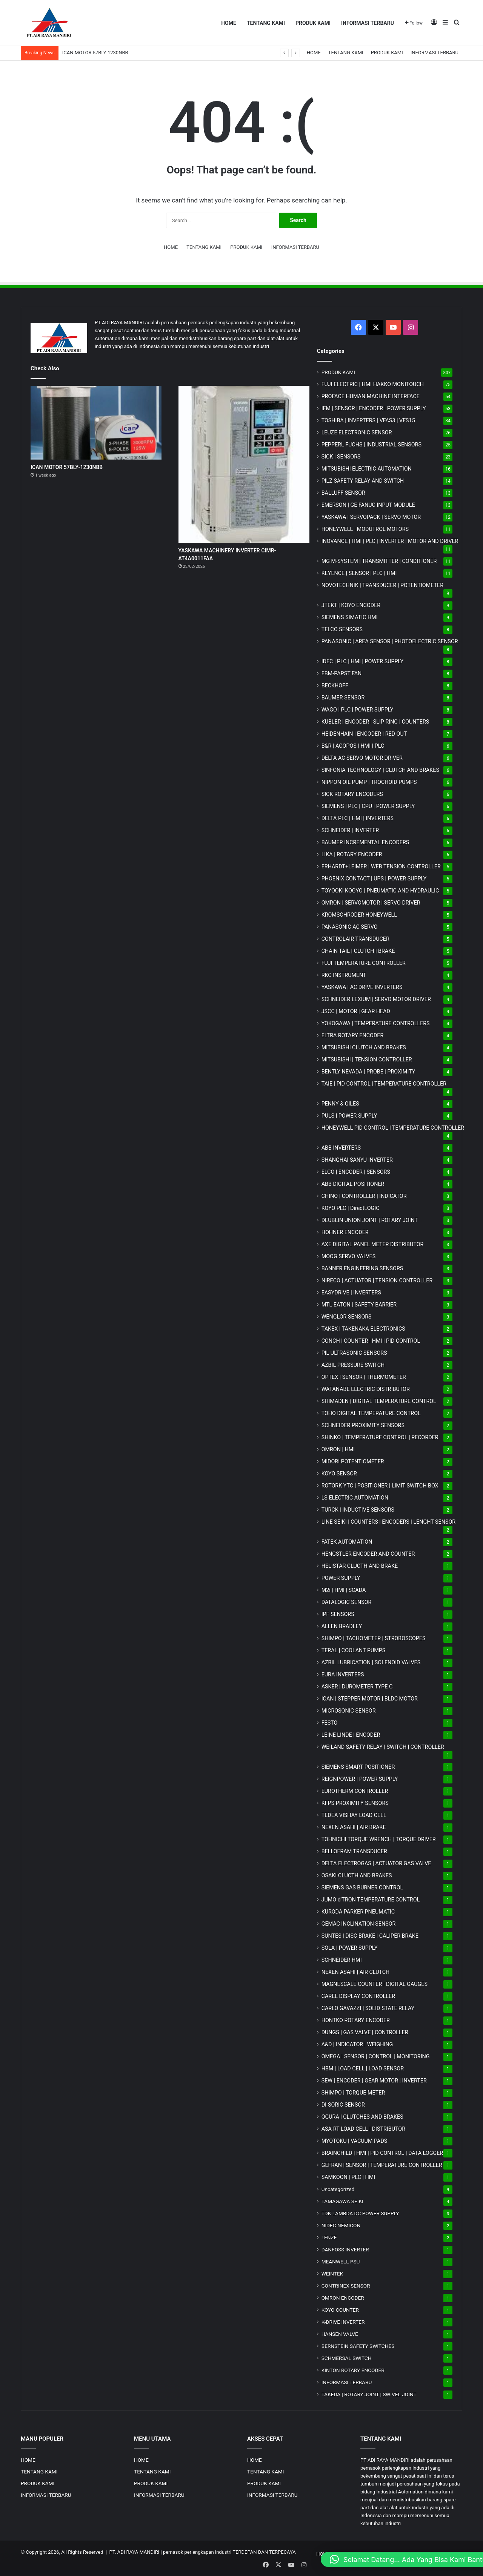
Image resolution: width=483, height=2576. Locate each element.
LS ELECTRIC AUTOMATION (354, 1498)
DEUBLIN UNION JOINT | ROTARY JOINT (369, 1220)
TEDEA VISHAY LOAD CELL (353, 1815)
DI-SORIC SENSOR (343, 2105)
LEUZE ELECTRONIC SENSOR (356, 432)
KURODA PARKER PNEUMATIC (358, 1912)
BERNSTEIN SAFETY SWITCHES (358, 2346)
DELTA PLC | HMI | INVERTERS (357, 818)
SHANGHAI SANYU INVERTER (357, 1160)
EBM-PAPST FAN (341, 673)
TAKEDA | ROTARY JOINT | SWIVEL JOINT (369, 2394)
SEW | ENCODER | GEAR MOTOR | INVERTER (374, 2081)
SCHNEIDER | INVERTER (350, 830)
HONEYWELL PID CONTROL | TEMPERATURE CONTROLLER (392, 1128)
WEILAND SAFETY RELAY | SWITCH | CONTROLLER (382, 1747)
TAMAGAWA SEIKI (342, 2201)
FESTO (329, 1723)
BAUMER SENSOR (343, 698)
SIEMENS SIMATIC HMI (349, 617)
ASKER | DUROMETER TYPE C (357, 1687)
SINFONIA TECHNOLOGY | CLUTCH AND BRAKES (380, 770)
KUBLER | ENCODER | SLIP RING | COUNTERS (375, 722)
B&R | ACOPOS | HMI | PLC (353, 746)
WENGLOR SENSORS (346, 1317)
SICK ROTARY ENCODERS (352, 794)
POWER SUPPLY (340, 1578)
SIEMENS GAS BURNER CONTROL (362, 1887)
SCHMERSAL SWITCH (346, 2358)
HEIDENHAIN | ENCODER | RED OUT (364, 734)
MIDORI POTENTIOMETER (352, 1461)
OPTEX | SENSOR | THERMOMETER (363, 1377)
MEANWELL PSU (340, 2262)
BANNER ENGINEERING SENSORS (362, 1268)
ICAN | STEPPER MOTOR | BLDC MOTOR (369, 1699)
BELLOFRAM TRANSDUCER (354, 1851)
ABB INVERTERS (341, 1148)
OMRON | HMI (338, 1449)
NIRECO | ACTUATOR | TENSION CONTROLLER (377, 1280)
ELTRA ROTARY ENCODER (352, 1035)
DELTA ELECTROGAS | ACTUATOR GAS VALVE (376, 1863)
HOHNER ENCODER (345, 1232)
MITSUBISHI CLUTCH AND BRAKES (363, 1047)
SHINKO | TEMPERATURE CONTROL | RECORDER (379, 1437)
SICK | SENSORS (341, 457)
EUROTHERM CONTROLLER (354, 1791)
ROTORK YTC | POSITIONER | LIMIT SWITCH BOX (379, 1486)
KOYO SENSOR (339, 1473)
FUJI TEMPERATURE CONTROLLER (363, 963)
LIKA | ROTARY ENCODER (351, 854)
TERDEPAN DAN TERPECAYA (263, 2552)
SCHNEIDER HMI (341, 1960)
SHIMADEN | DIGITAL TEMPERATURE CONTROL (378, 1401)
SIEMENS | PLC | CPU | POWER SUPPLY (368, 806)
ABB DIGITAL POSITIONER (353, 1184)
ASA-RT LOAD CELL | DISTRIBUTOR (363, 2129)
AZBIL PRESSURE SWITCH (353, 1365)
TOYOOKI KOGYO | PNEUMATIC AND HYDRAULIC (380, 891)
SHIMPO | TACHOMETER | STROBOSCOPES (373, 1638)
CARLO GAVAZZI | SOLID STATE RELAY (368, 2008)
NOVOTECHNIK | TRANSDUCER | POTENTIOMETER (382, 585)
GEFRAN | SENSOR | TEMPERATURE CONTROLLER (381, 2165)
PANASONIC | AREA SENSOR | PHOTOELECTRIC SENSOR (389, 641)
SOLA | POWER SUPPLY (349, 1948)
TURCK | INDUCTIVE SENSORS (357, 1510)
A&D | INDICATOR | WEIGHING (357, 2044)
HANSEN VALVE (339, 2334)
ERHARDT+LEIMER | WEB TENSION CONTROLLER (381, 866)
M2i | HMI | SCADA (343, 1590)
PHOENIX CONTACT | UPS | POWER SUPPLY (374, 879)
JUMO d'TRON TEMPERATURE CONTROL (370, 1900)
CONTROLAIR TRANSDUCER (355, 939)
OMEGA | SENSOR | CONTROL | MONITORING (375, 2056)
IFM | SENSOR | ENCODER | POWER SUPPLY (373, 408)
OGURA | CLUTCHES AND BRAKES (362, 2117)
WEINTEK (332, 2274)
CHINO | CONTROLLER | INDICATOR (364, 1196)
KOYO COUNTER (340, 2310)
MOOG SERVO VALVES (348, 1256)
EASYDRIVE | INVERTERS (351, 1293)
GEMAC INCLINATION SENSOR (358, 1924)
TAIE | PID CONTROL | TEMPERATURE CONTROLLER (383, 1084)
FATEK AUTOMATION (346, 1542)
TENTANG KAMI (266, 23)
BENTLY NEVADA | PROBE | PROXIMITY (368, 1072)
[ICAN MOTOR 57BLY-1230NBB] (96, 423)
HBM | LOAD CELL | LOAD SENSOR (362, 2068)
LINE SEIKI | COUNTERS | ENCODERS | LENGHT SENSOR (388, 1522)
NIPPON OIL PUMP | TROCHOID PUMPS (369, 782)
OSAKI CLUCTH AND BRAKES (356, 1875)
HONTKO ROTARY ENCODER (355, 2020)
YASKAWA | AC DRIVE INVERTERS (362, 987)
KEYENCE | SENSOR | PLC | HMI (359, 573)
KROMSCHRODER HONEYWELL (359, 915)
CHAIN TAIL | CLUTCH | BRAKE (358, 951)
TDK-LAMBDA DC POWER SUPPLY (360, 2213)
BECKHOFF (334, 685)
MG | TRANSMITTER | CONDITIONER (379, 561)
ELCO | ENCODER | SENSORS (355, 1172)
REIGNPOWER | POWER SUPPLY (359, 1779)
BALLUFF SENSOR (343, 493)
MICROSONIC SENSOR (348, 1711)
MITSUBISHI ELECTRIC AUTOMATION (366, 469)
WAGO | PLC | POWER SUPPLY (357, 710)
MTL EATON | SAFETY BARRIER (359, 1305)
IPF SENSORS (337, 1614)
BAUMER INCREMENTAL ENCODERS (365, 842)
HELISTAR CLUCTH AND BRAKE (359, 1566)
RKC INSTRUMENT (343, 975)
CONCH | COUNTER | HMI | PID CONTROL (370, 1341)
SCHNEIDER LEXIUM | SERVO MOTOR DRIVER (376, 999)
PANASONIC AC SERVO (349, 927)
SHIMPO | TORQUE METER (353, 2093)
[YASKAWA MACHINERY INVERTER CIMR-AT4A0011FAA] (243, 464)
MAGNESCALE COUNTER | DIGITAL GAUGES (374, 1984)
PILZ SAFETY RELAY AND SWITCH (362, 481)
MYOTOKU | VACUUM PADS (354, 2141)
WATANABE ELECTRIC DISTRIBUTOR (365, 1389)
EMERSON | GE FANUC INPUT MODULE (368, 505)
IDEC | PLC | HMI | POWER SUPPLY (362, 661)
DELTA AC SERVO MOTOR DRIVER (362, 758)
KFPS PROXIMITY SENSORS (355, 1803)
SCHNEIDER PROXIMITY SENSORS (363, 1425)
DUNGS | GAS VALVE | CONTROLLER (364, 2032)
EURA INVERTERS (342, 1674)
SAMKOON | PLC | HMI (348, 2177)
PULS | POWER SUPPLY (349, 1116)
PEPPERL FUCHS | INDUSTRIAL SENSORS (371, 445)
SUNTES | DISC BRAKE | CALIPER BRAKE (369, 1936)
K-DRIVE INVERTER (343, 2322)
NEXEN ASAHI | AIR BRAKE (353, 1827)
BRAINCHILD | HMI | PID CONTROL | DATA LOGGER (382, 2153)
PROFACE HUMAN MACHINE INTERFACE (370, 396)
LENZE (329, 2237)
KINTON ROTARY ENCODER (353, 2370)
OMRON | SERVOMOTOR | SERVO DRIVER (370, 903)
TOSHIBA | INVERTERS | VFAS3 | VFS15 (368, 420)
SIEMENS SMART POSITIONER (358, 1767)
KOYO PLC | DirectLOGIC (350, 1208)
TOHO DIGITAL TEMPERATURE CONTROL (371, 1413)
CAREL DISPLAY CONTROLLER (358, 1996)
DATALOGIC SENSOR (346, 1602)
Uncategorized (338, 2189)
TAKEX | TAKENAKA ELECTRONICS (363, 1329)
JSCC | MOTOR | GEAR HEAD (355, 1011)
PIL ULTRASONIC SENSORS (354, 1353)
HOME (228, 23)
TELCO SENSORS (342, 629)
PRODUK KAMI (313, 23)
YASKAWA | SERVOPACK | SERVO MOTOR (371, 517)
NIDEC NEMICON (341, 2225)
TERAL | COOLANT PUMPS (353, 1650)
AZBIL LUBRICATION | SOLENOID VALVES (371, 1662)
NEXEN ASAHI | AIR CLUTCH (355, 1972)
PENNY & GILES (340, 1104)
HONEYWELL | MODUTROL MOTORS (365, 529)
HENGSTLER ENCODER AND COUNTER (368, 1554)
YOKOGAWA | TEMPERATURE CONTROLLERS (375, 1023)
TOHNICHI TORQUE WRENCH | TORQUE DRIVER (378, 1839)
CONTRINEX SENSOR (345, 2286)
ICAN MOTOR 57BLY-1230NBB (95, 52)
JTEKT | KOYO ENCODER (351, 605)
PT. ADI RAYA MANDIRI (134, 2552)
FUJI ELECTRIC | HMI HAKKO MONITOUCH (372, 384)
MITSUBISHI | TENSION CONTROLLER (366, 1059)
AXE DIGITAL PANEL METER (372, 1244)
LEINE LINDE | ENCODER (350, 1735)
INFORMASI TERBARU (367, 23)
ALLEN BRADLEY (341, 1626)
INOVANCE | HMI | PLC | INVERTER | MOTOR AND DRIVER (389, 541)
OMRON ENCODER (342, 2298)
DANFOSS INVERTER (345, 2249)
